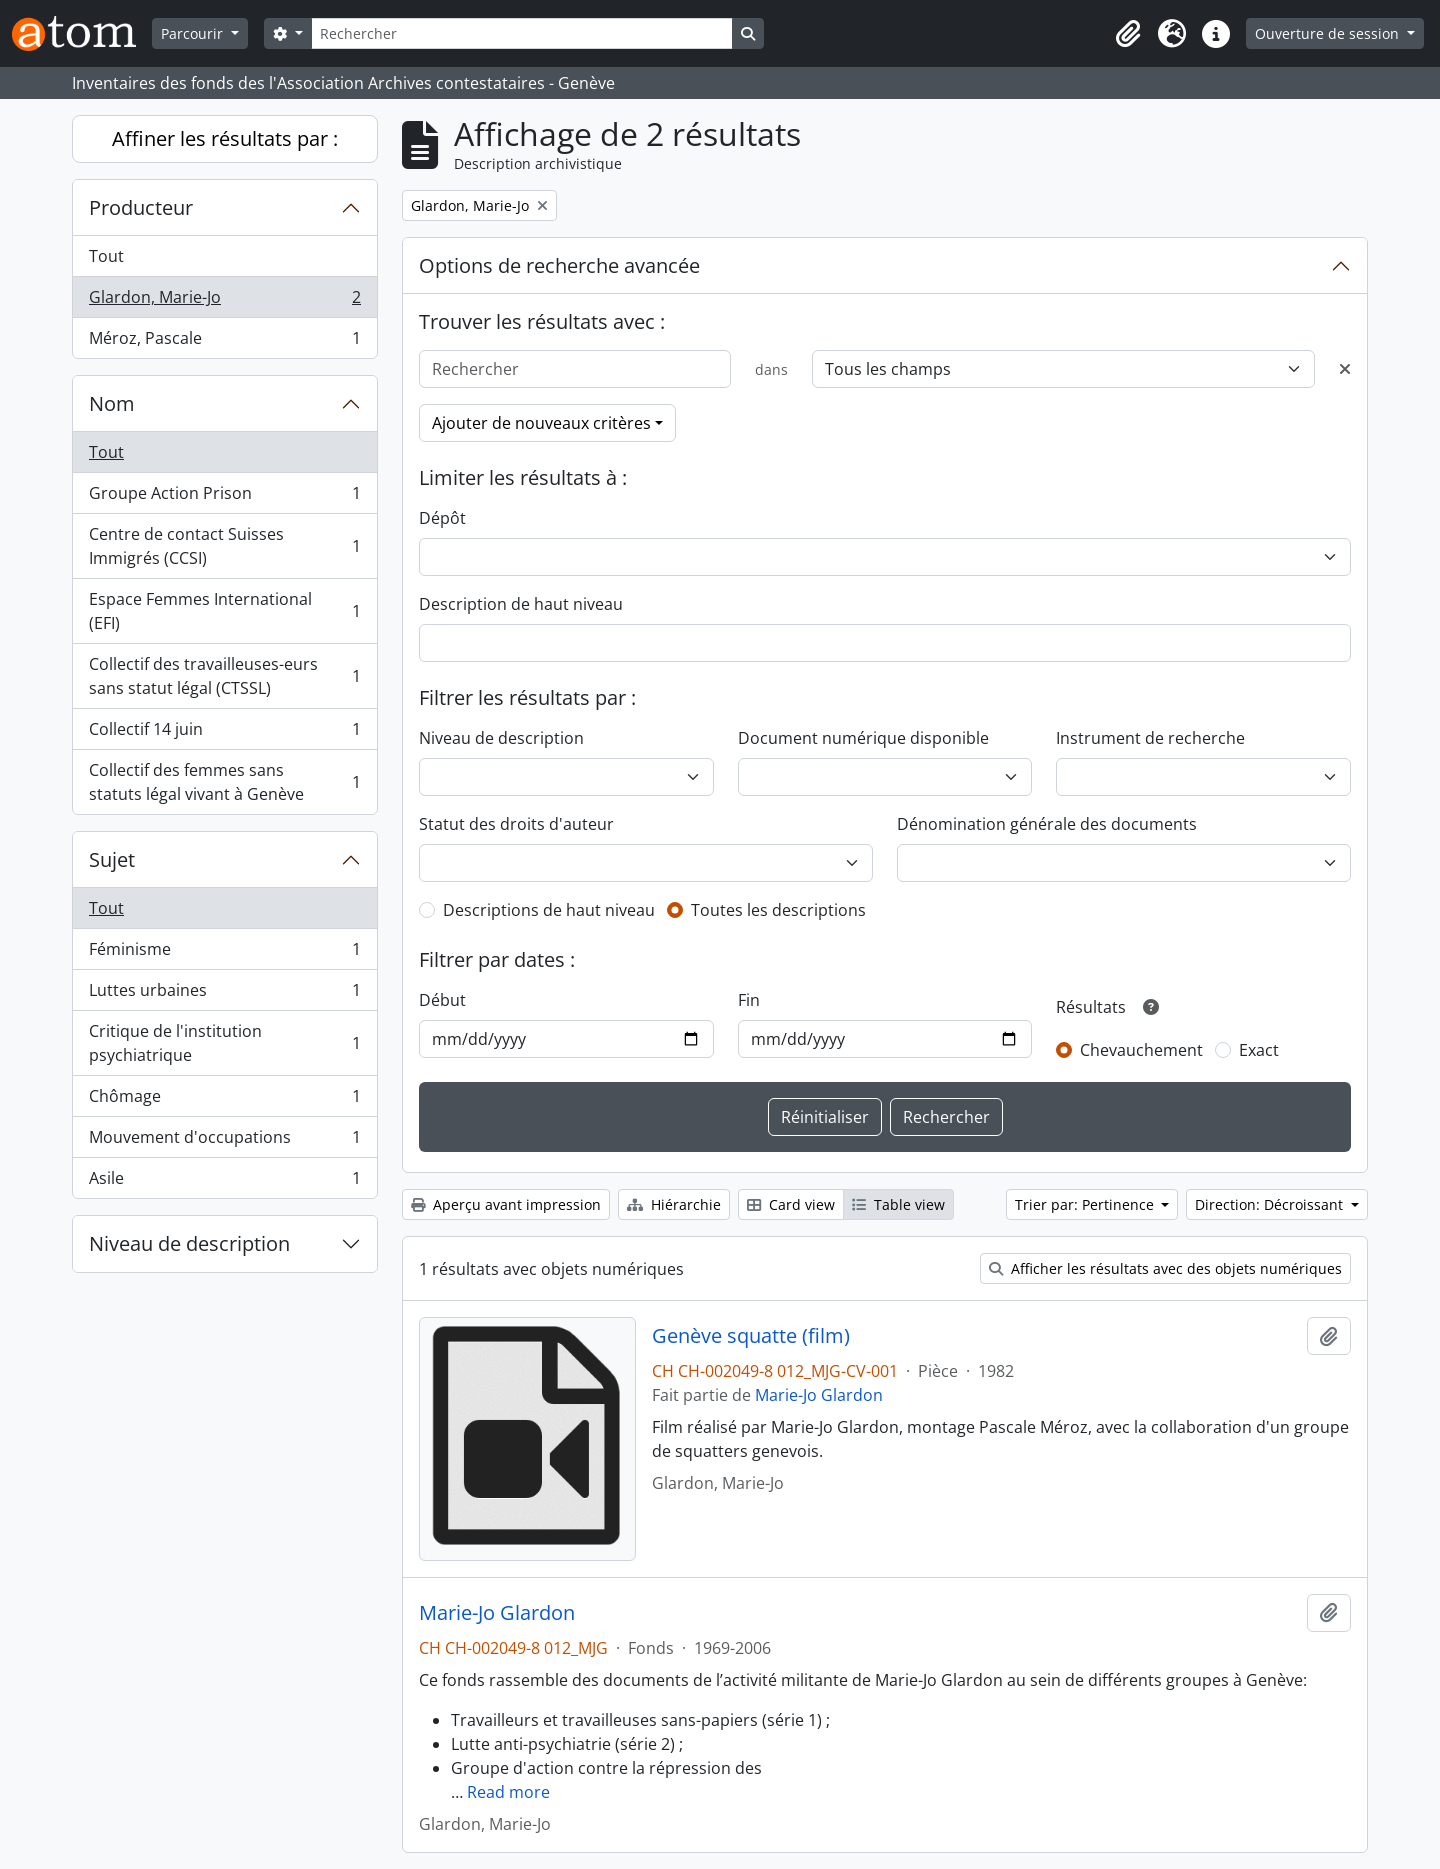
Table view (898, 1204)
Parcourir (194, 33)
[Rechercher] (522, 33)
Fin (749, 1000)
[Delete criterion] (1345, 369)
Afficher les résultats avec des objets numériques (1165, 1268)
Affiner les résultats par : (225, 138)
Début (442, 1000)
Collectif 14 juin (224, 733)
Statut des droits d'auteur (516, 824)
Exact (1259, 1050)
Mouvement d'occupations (224, 1141)
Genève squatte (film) (751, 1336)
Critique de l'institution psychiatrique (224, 1043)
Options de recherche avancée (559, 265)
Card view (791, 1204)
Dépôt (442, 518)
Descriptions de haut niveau (549, 910)
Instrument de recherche (1150, 738)
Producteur (141, 207)
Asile (224, 1182)
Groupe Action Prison (224, 497)
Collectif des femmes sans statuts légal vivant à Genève (224, 782)
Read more (508, 1792)
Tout (106, 256)
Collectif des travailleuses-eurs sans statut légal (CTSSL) (224, 676)
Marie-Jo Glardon (819, 1395)
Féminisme (224, 953)
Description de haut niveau (521, 604)
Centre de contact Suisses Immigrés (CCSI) (224, 546)
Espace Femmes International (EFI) (224, 611)
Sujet (112, 859)
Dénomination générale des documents (1047, 824)
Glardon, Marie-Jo (224, 301)
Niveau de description (189, 1243)
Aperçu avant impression (506, 1204)
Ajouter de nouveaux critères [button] (541, 423)
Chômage (224, 1100)
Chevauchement (1141, 1050)
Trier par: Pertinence (1086, 1204)
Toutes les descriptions (778, 910)
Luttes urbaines (224, 994)
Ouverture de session (1329, 33)
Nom (112, 403)
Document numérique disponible (863, 738)
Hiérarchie (674, 1204)
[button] (1128, 34)
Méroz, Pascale (224, 342)
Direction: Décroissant (1271, 1204)
